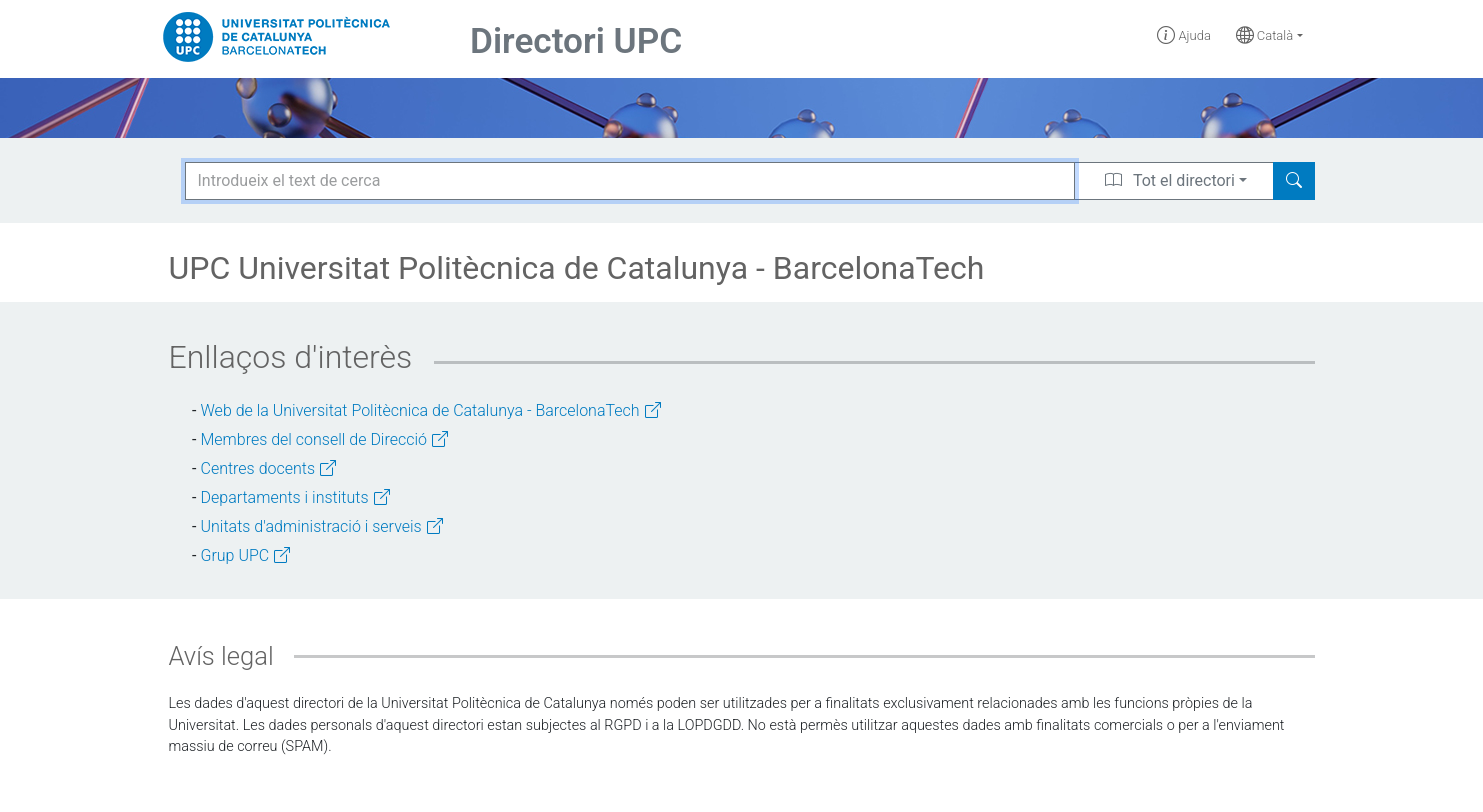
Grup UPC (246, 555)
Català (1265, 35)
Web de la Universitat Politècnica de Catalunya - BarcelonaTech (431, 410)
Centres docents (269, 468)
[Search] (1294, 181)
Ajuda (1184, 35)
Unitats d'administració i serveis (322, 526)
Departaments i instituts (295, 497)
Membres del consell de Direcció (325, 439)
